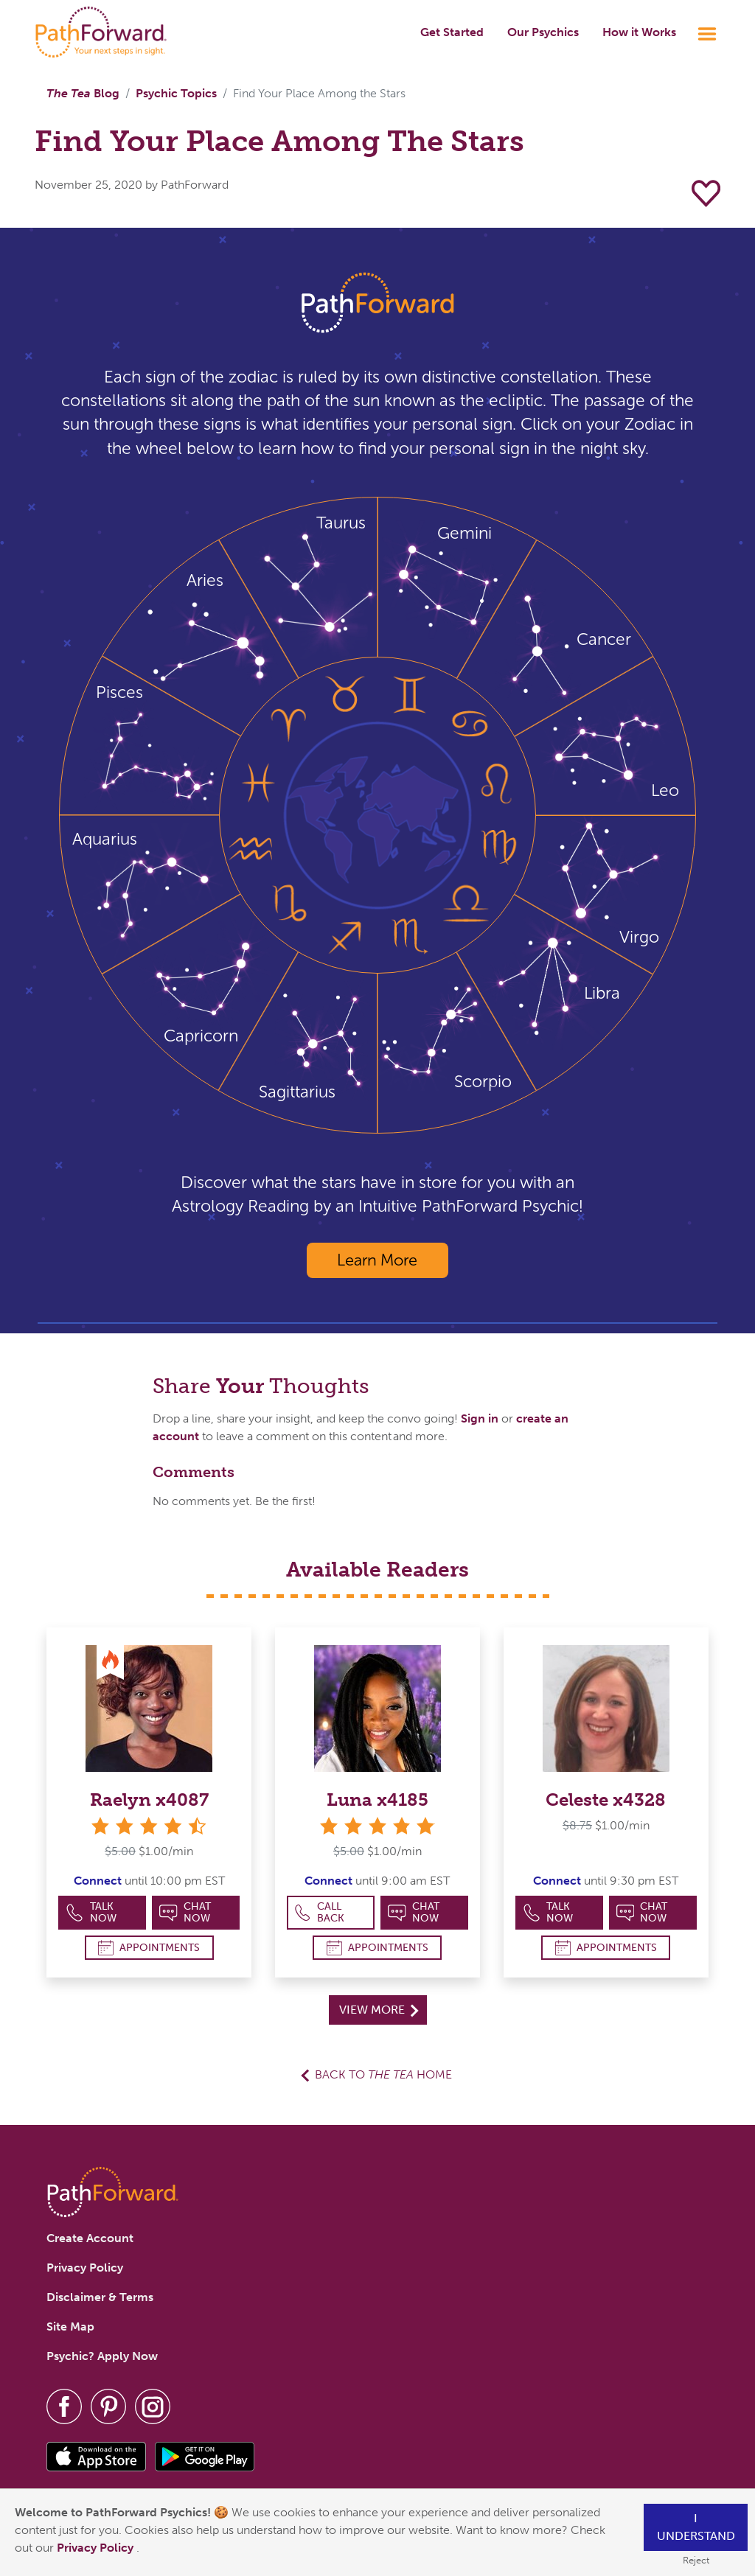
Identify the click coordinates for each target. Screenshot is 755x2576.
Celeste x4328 (606, 1799)
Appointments (149, 1947)
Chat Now (185, 1912)
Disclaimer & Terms (99, 2297)
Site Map (70, 2327)
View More (378, 2010)
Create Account (89, 2238)
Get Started (452, 32)
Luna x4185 (377, 1799)
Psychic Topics (176, 93)
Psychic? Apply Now (102, 2356)
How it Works (639, 32)
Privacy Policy (96, 2548)
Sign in (479, 1418)
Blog (82, 93)
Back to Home (383, 2074)
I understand (696, 2527)
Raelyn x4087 (149, 1799)
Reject (696, 2560)
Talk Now (91, 1912)
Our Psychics (543, 32)
